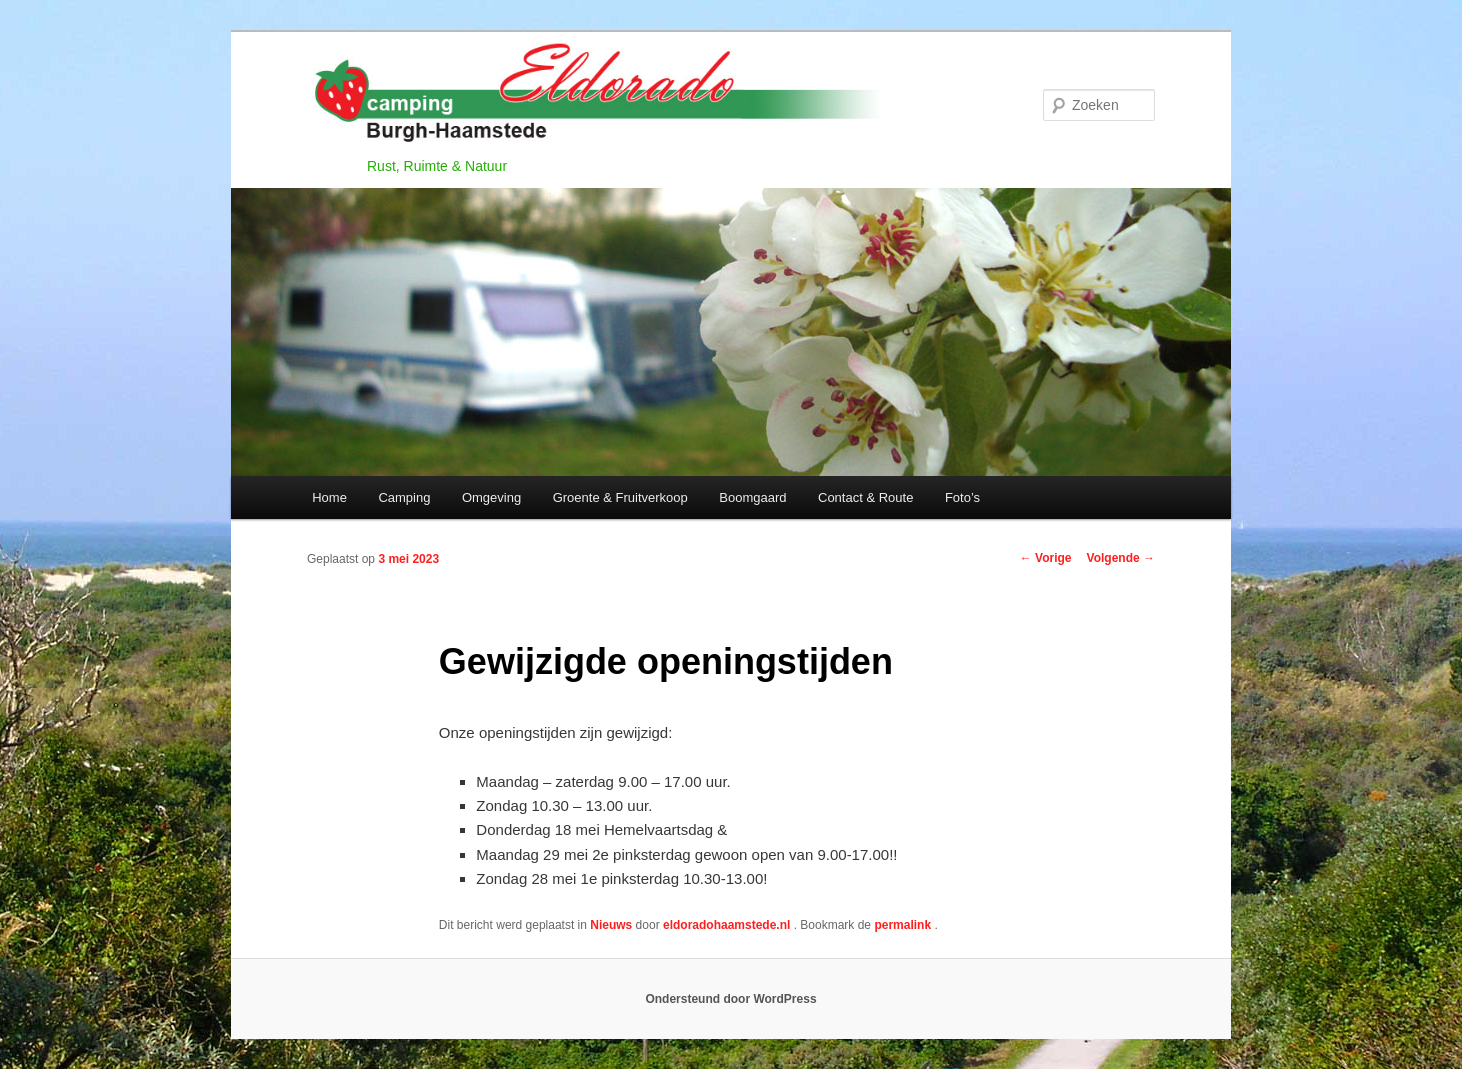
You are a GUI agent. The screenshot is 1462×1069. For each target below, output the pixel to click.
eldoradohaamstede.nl (728, 925)
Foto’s (962, 497)
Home (329, 497)
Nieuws (611, 925)
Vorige (1046, 558)
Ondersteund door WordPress (730, 999)
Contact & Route (865, 497)
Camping (404, 497)
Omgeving (491, 497)
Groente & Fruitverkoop (620, 497)
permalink (904, 925)
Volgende (1121, 558)
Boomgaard (752, 497)
